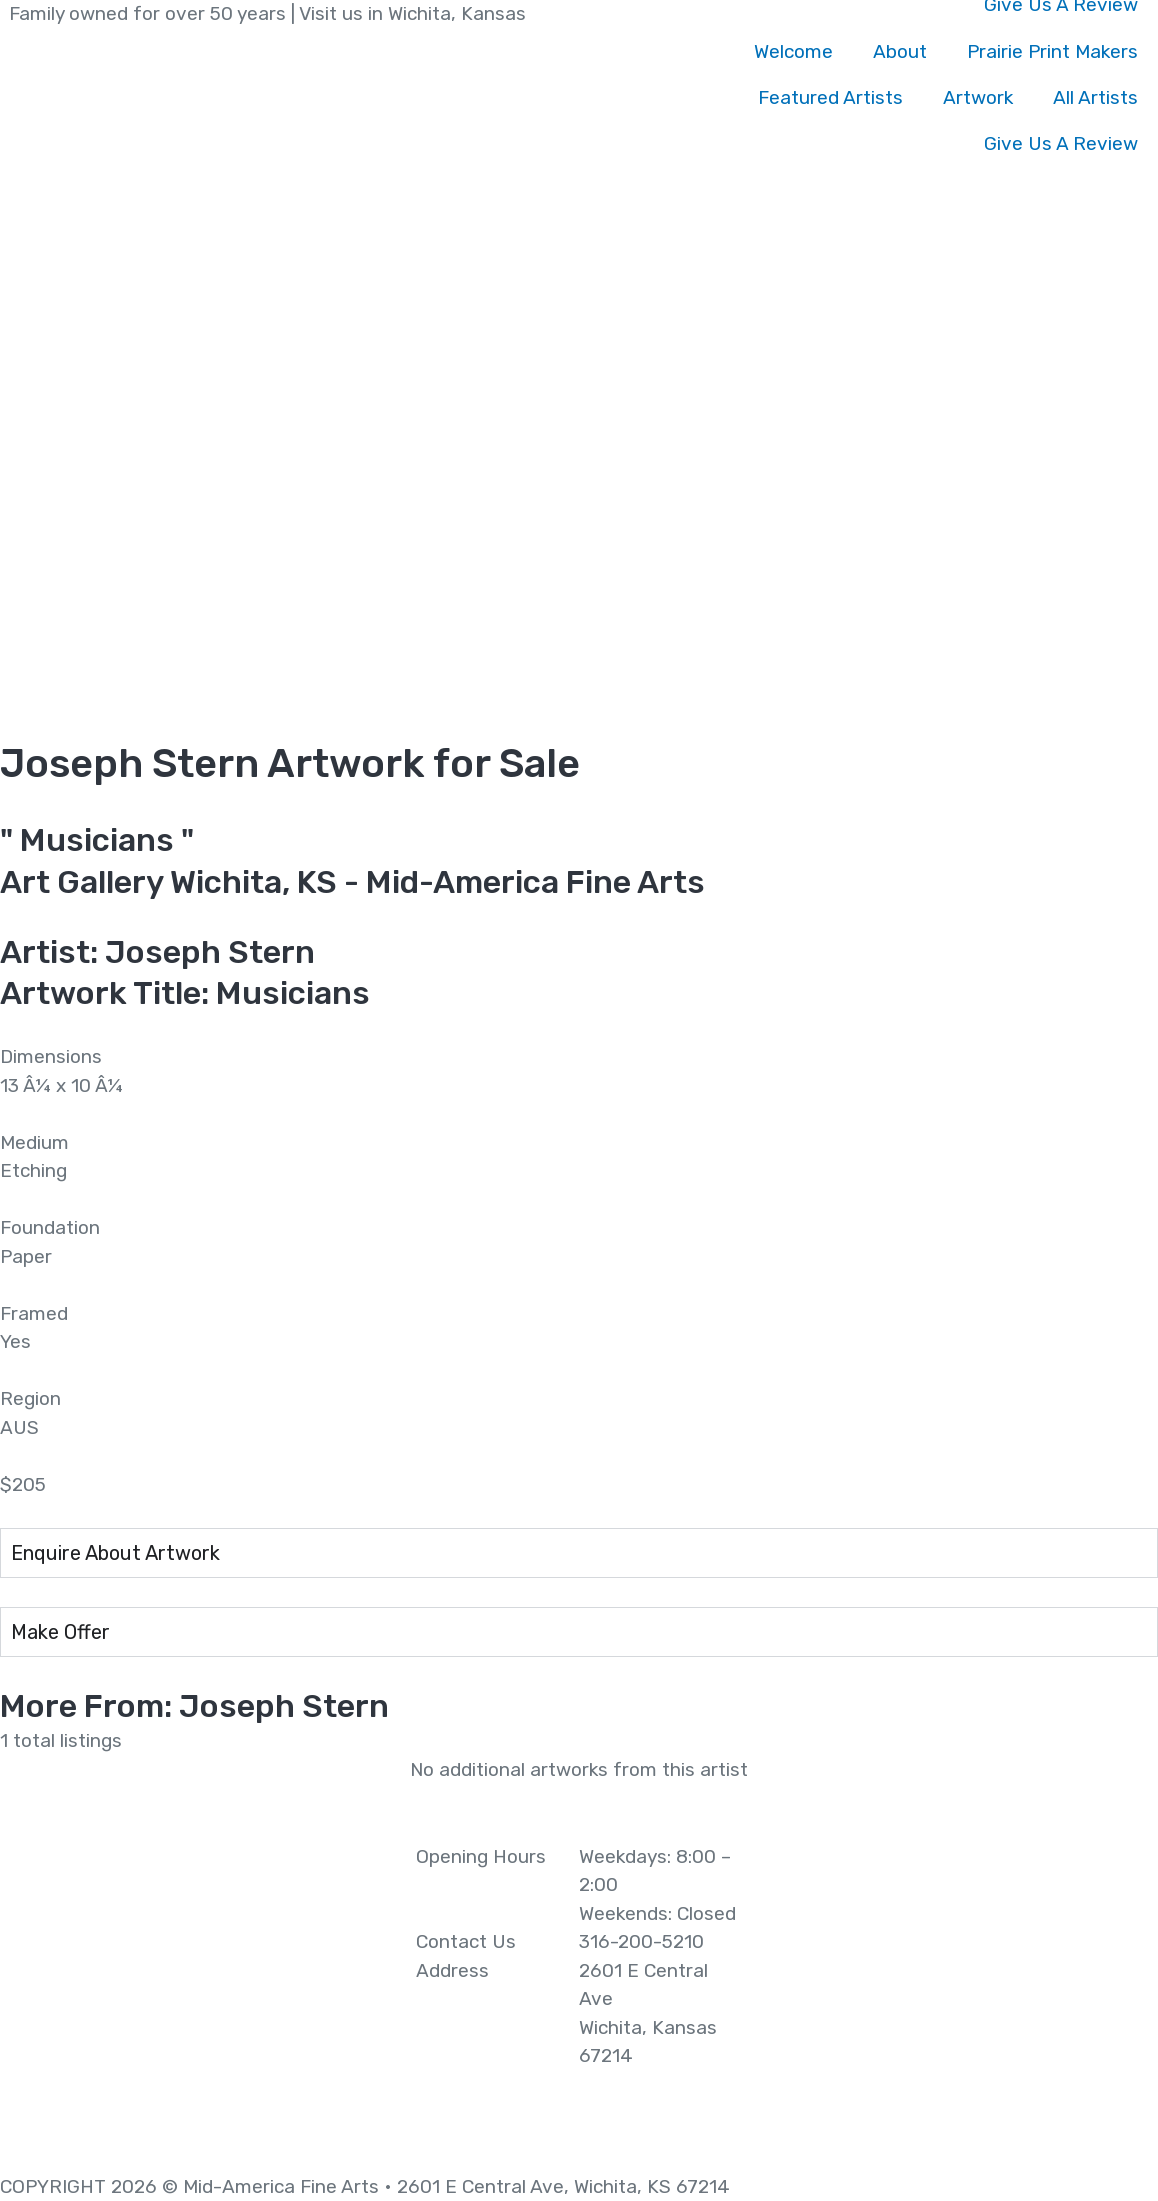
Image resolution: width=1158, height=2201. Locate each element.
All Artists (1095, 97)
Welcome (793, 51)
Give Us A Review (1061, 143)
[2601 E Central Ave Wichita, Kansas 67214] (965, 1993)
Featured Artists (830, 97)
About (900, 51)
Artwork (978, 97)
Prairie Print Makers (1052, 51)
